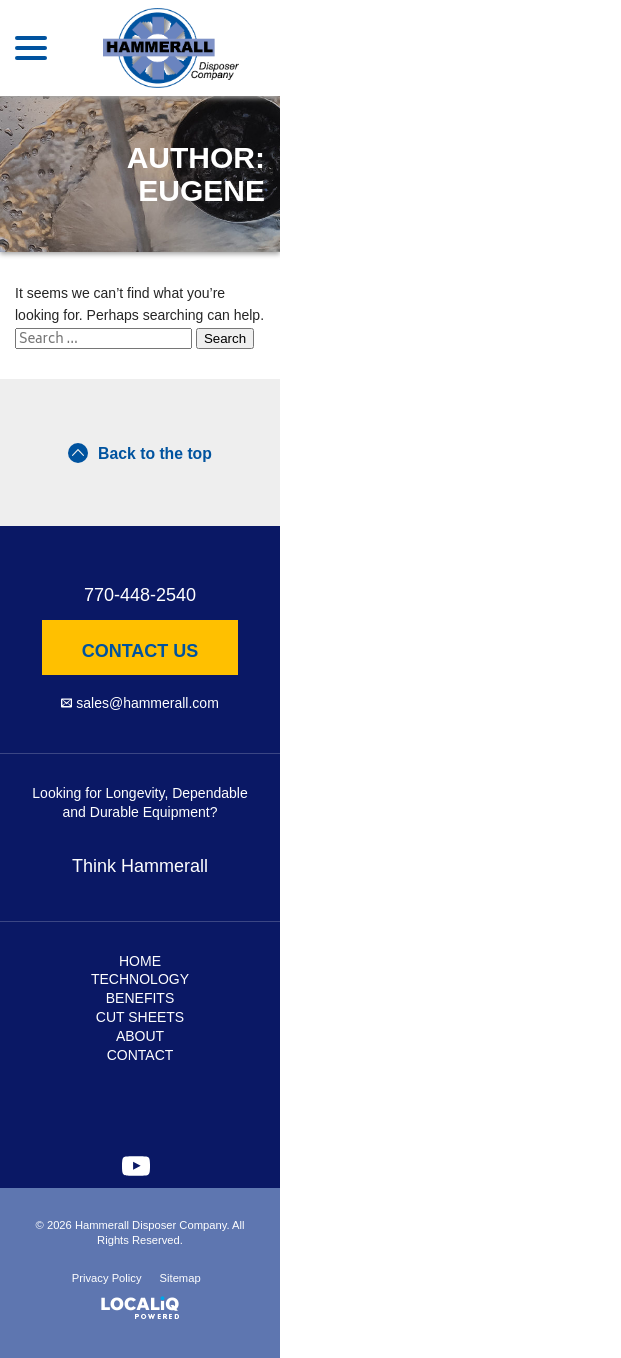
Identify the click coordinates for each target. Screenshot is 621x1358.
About (140, 1036)
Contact (140, 1055)
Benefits (140, 998)
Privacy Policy (107, 1278)
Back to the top (140, 453)
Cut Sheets (140, 1017)
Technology (140, 979)
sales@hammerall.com (147, 703)
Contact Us (140, 651)
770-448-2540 (140, 595)
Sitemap (180, 1278)
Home (140, 961)
